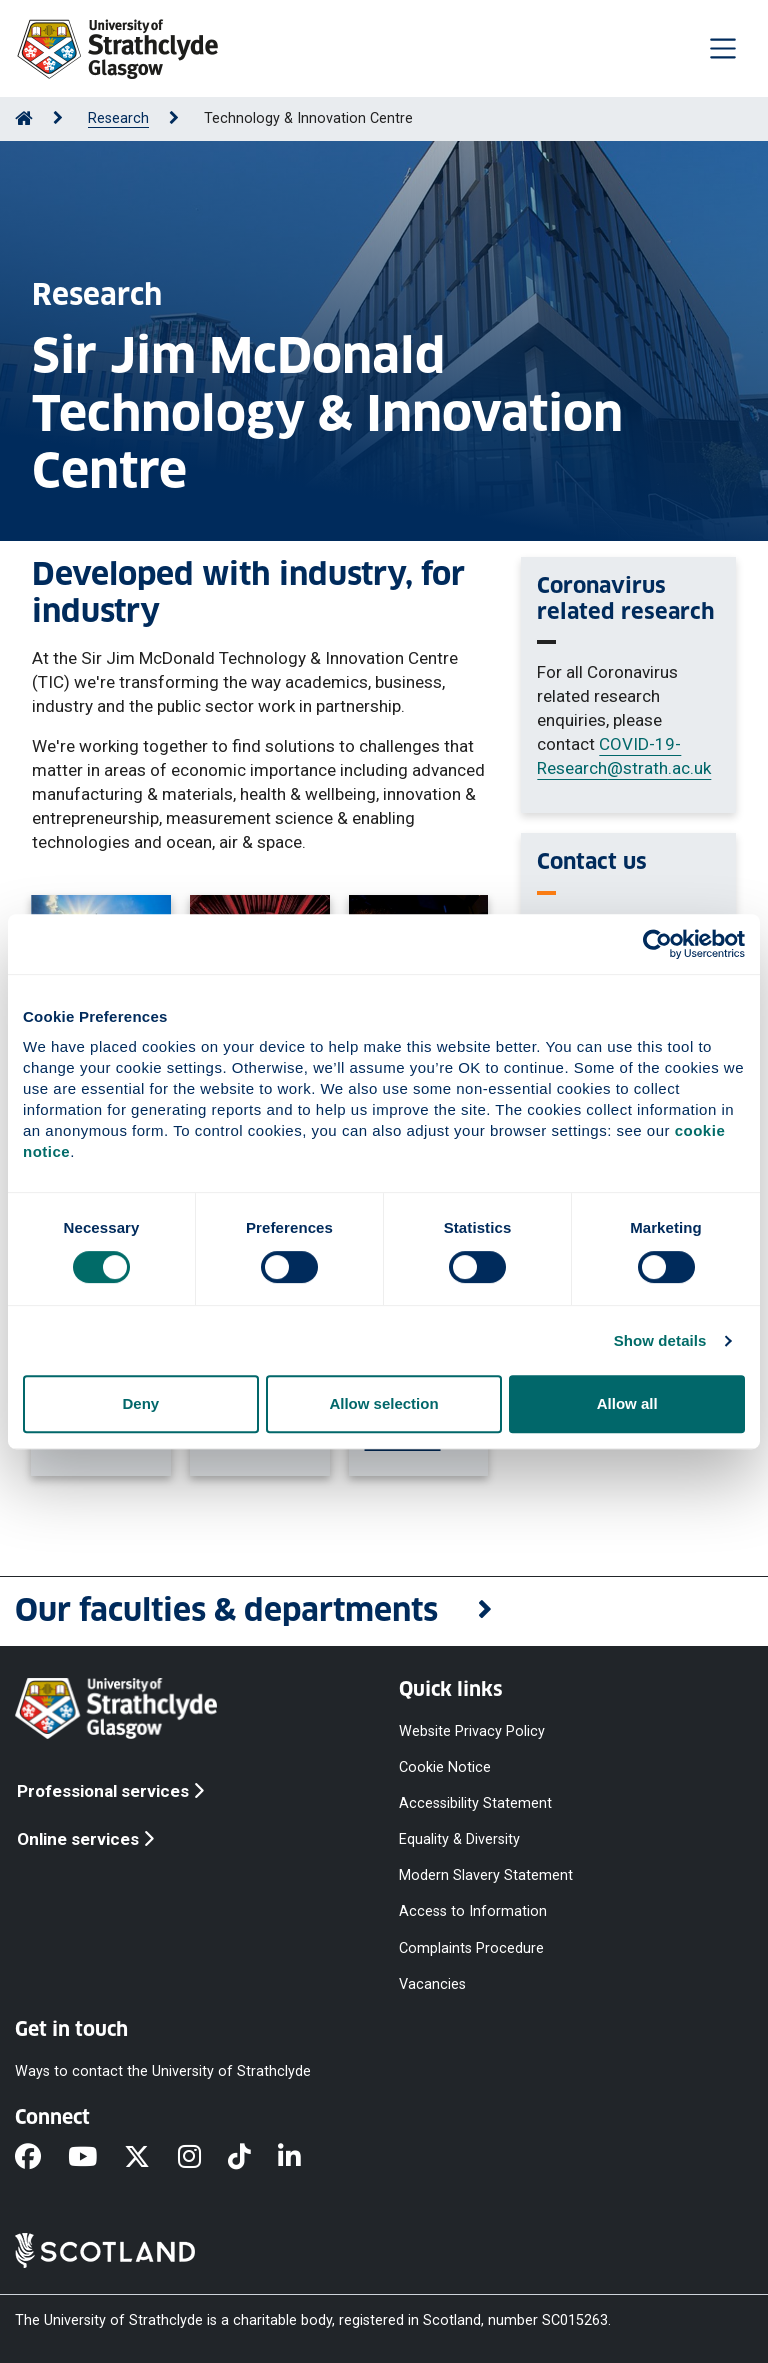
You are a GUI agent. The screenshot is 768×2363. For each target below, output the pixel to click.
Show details (660, 1340)
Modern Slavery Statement (486, 1875)
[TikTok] (253, 2158)
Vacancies (432, 1983)
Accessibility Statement (475, 1803)
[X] (150, 2158)
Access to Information (473, 1911)
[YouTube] (96, 2158)
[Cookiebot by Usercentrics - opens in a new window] (657, 944)
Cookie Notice (445, 1766)
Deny (140, 1403)
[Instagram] (203, 2158)
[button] (384, 1611)
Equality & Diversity (459, 1839)
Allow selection (383, 1403)
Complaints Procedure (471, 1947)
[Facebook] (41, 2158)
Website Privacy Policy (472, 1730)
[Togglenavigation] (723, 48)
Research (118, 118)
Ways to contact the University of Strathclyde (163, 2070)
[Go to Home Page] (24, 118)
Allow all (627, 1403)
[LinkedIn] (303, 2158)
